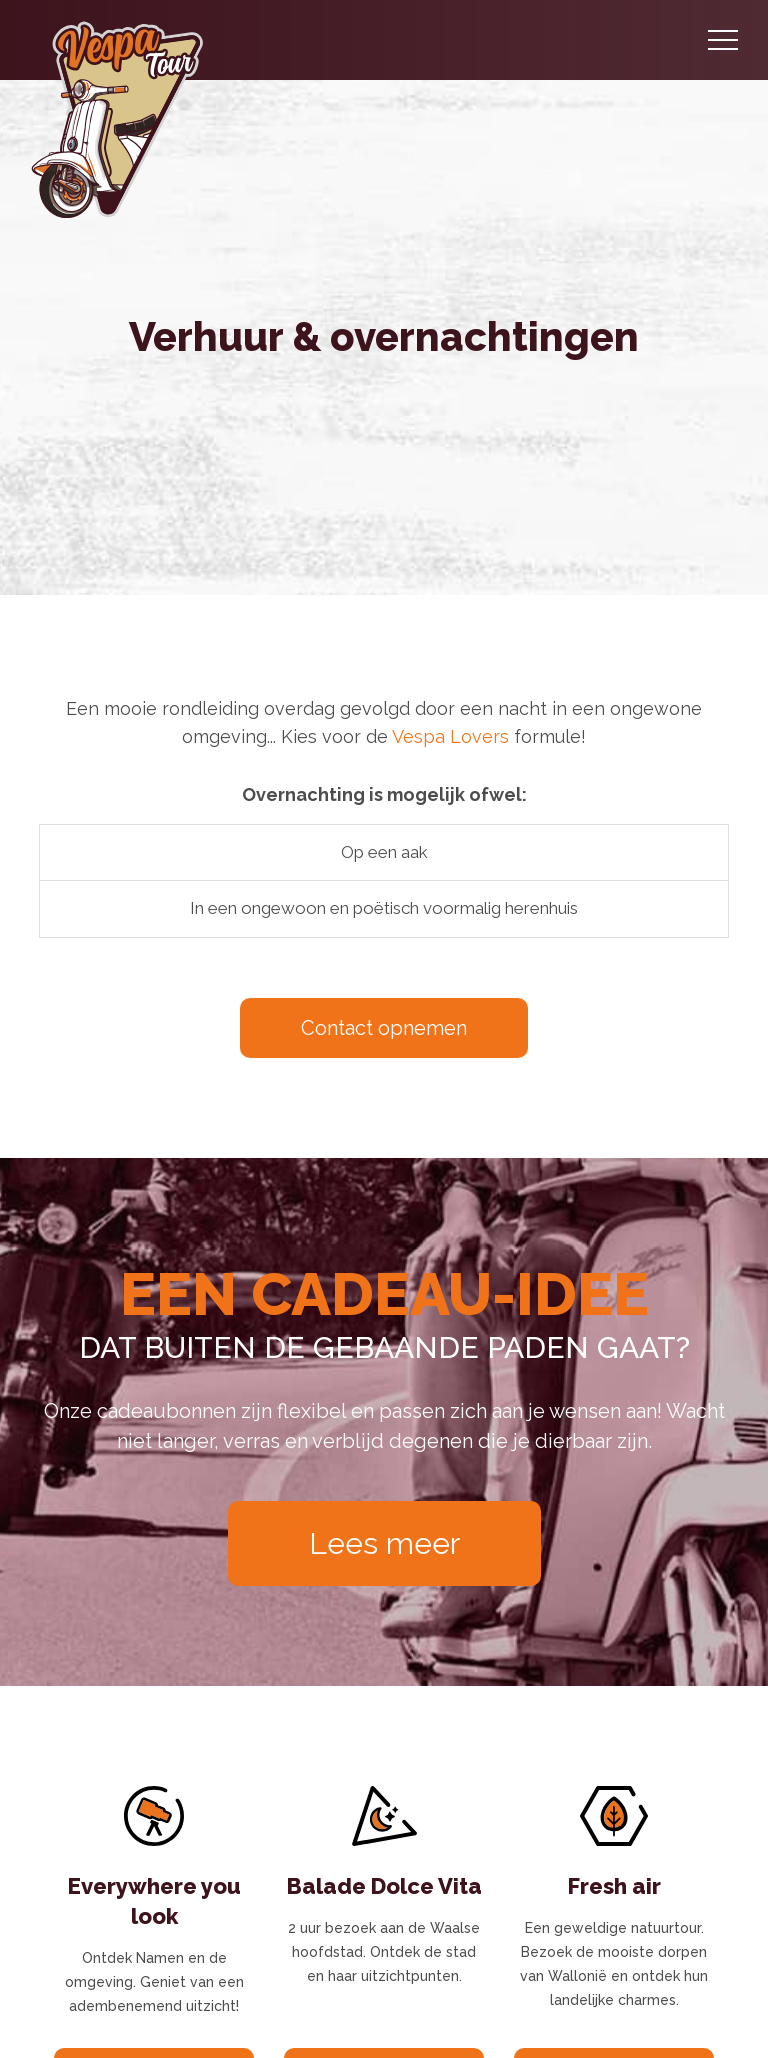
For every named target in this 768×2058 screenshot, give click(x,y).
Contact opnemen (384, 1028)
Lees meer (384, 1543)
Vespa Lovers (450, 736)
